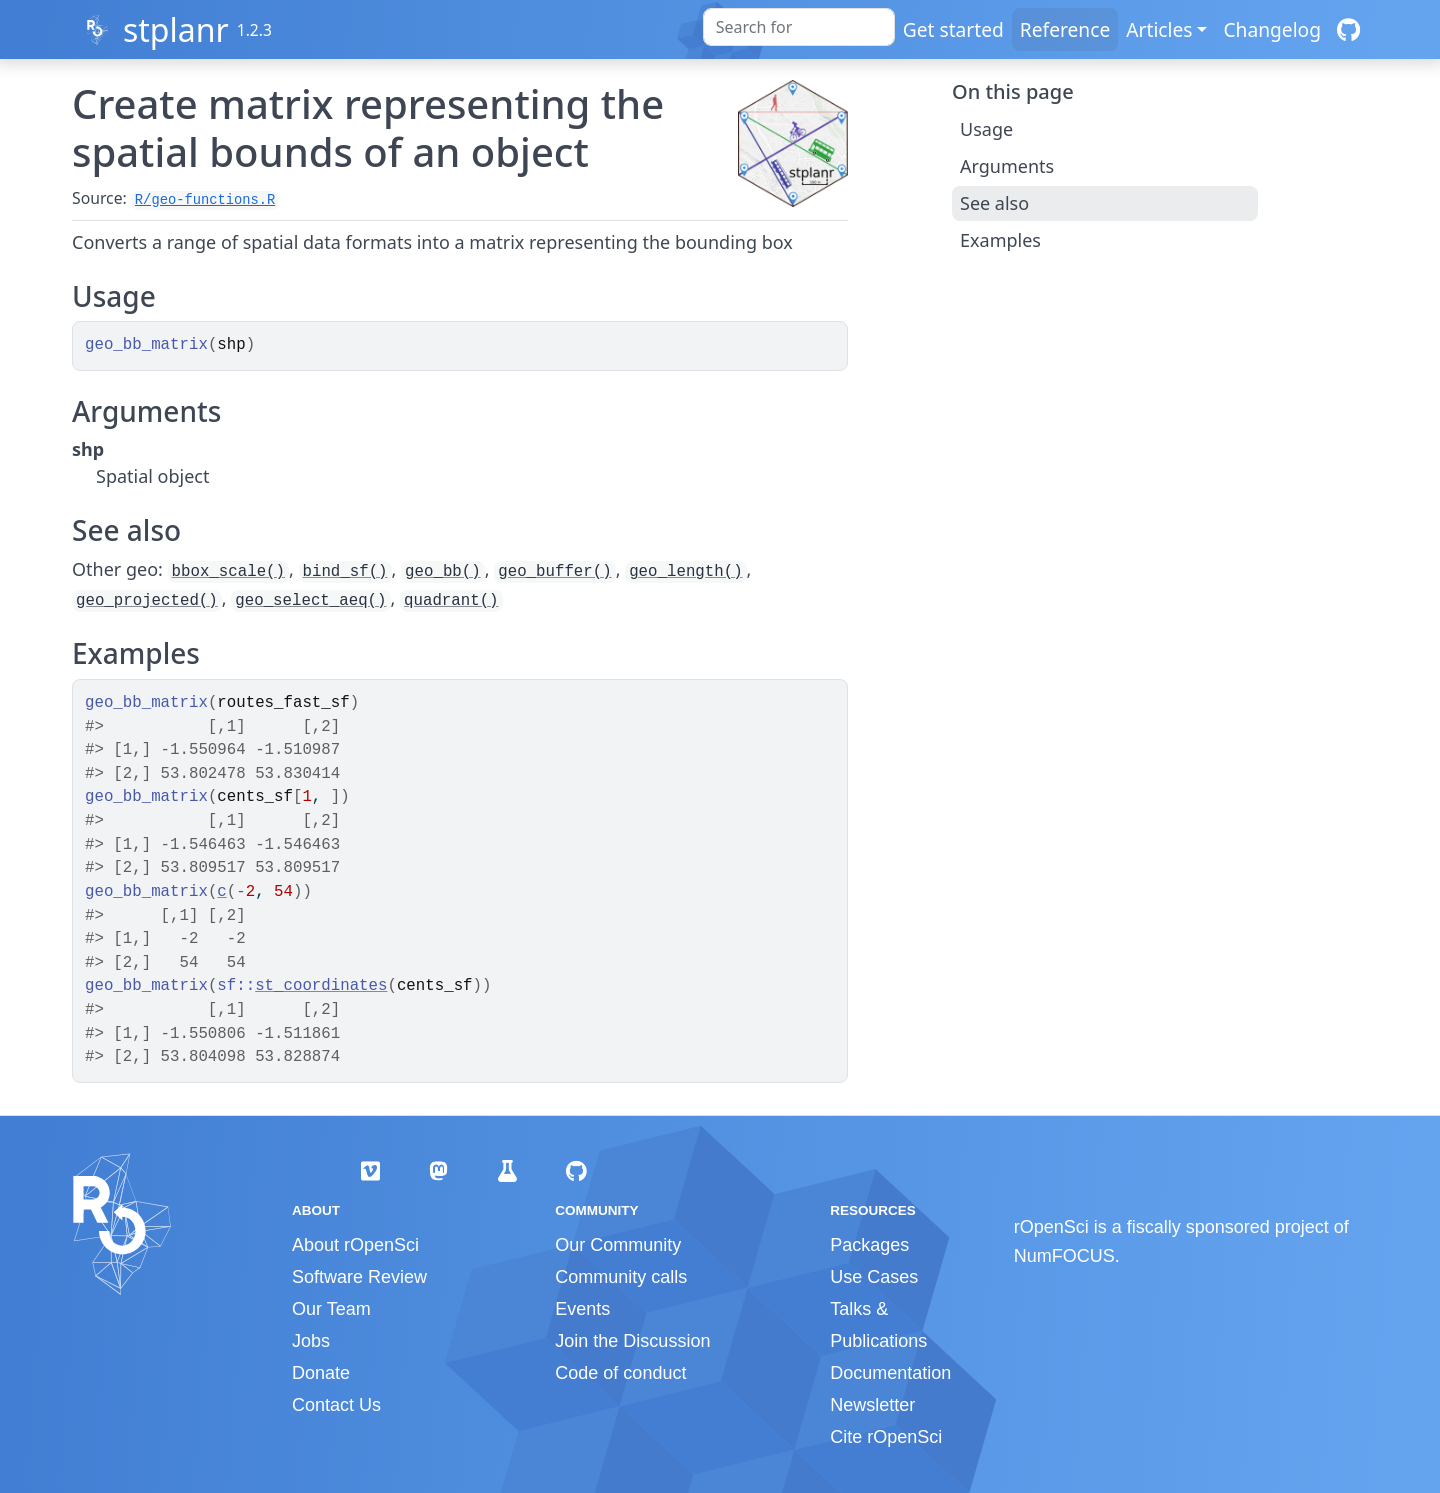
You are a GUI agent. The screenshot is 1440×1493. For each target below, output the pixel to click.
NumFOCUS (1064, 1256)
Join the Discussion (632, 1341)
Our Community (618, 1245)
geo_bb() (443, 572)
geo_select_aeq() (310, 601)
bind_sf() (345, 572)
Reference (1065, 29)
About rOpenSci (355, 1245)
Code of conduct (620, 1373)
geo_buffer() (554, 572)
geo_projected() (147, 601)
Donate (321, 1373)
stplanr (176, 29)
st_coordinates (321, 986)
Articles (1159, 29)
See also (994, 203)
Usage (986, 129)
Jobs (311, 1341)
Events (582, 1309)
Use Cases (874, 1277)
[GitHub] (1348, 29)
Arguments (1007, 166)
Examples (1000, 240)
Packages (869, 1245)
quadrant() (451, 601)
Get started (953, 29)
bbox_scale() (228, 572)
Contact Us (336, 1405)
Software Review (359, 1277)
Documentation (890, 1373)
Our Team (331, 1309)
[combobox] (799, 27)
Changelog (1272, 29)
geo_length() (685, 572)
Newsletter (872, 1405)
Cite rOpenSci (886, 1437)
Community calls (621, 1277)
